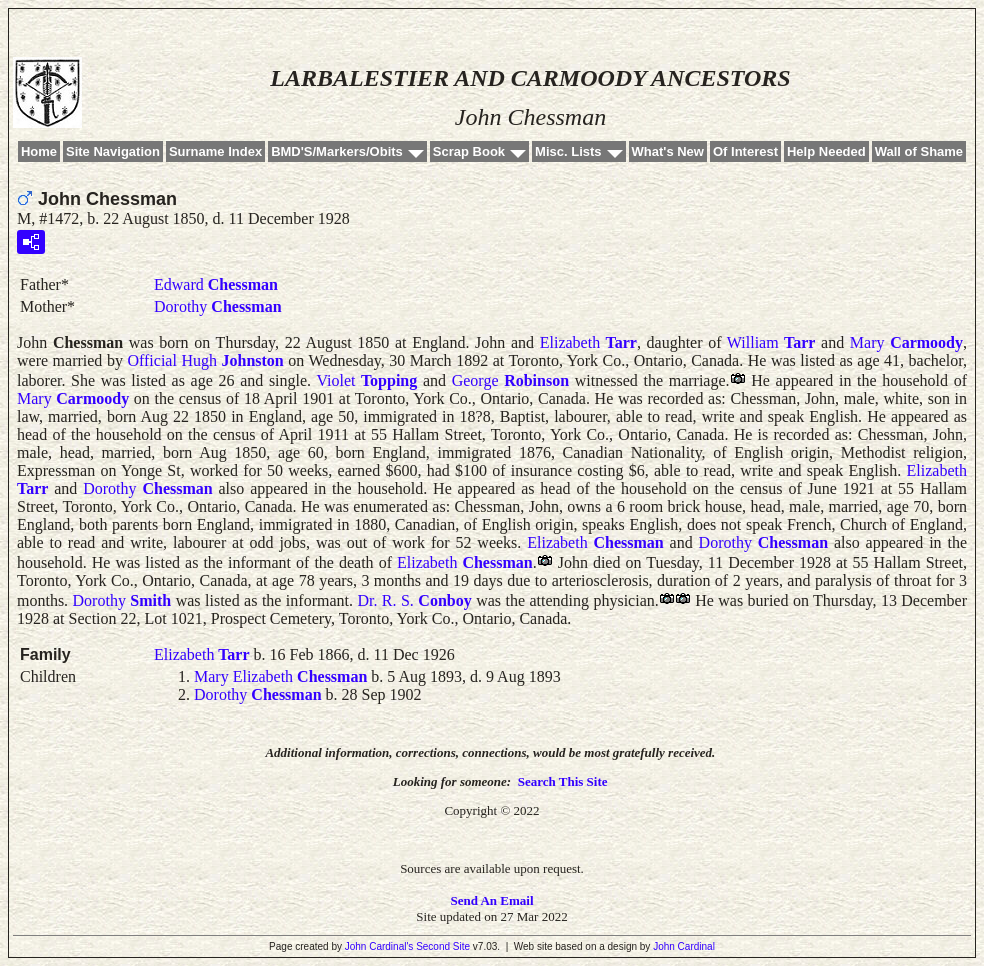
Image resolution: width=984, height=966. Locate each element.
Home (39, 151)
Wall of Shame (919, 151)
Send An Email (491, 900)
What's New (668, 151)
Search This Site (563, 781)
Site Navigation (113, 151)
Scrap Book (469, 151)
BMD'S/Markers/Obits (337, 151)
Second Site (443, 946)
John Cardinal (684, 946)
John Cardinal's (379, 946)
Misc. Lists (568, 151)
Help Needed (826, 151)
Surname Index (215, 151)
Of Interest (745, 151)
